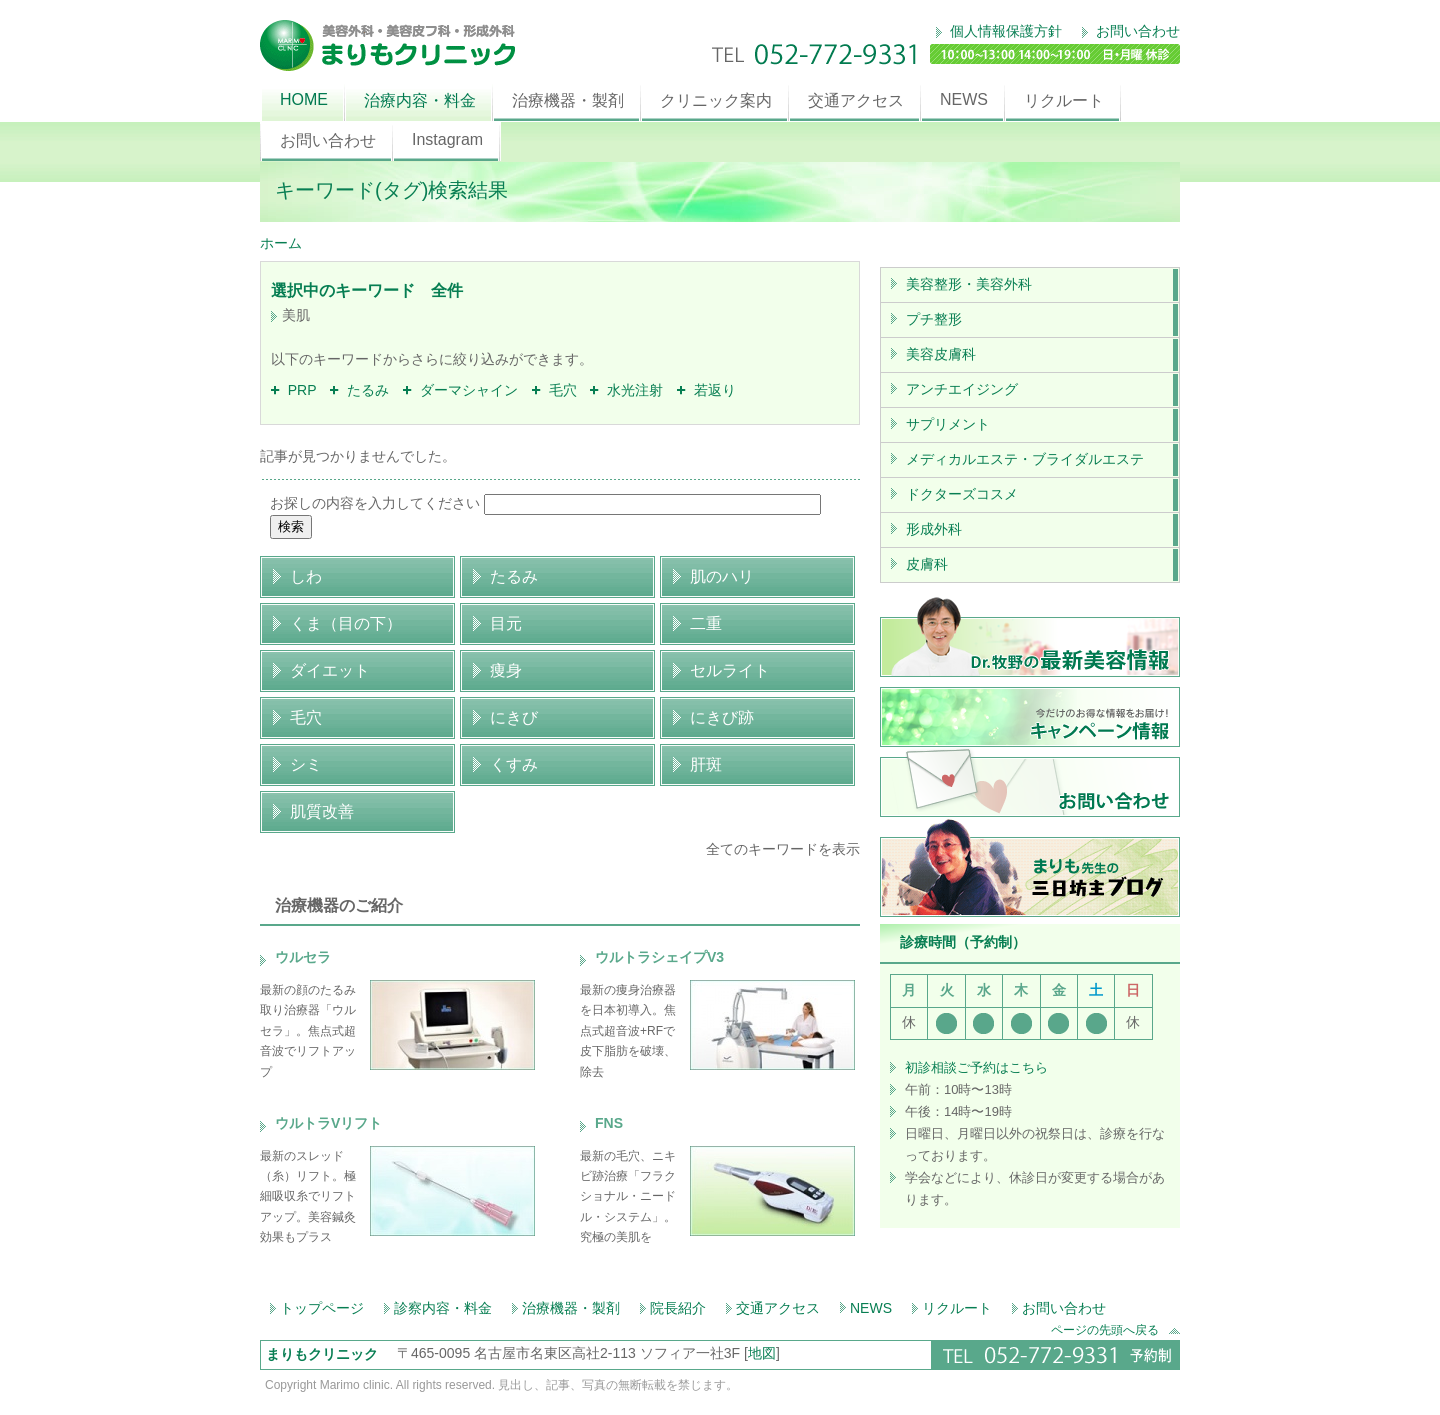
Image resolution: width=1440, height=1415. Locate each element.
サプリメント (948, 424)
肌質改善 (322, 811)
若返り (706, 390)
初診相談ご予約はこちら (976, 1067)
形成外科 (934, 529)
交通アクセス (856, 100)
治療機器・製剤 (568, 100)
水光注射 (626, 390)
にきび (514, 717)
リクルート (1064, 100)
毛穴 (554, 390)
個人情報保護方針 (1004, 31)
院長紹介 (678, 1308)
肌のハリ (722, 576)
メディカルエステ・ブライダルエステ (1025, 459)
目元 (506, 623)
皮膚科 (927, 564)
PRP (294, 390)
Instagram (447, 139)
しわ (306, 576)
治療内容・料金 (420, 100)
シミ (306, 764)
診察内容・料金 (443, 1308)
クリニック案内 (716, 100)
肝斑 (706, 764)
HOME (304, 99)
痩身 (506, 670)
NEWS (964, 99)
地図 (762, 1353)
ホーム (281, 243)
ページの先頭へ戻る (1115, 1329)
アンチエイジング (962, 389)
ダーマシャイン (460, 390)
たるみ (359, 390)
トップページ (322, 1308)
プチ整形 (934, 319)
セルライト (730, 670)
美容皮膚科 (941, 354)
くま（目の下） (346, 623)
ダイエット (330, 670)
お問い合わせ (1136, 31)
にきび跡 (722, 717)
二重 (706, 623)
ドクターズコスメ (962, 494)
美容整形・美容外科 (969, 284)
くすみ (514, 764)
